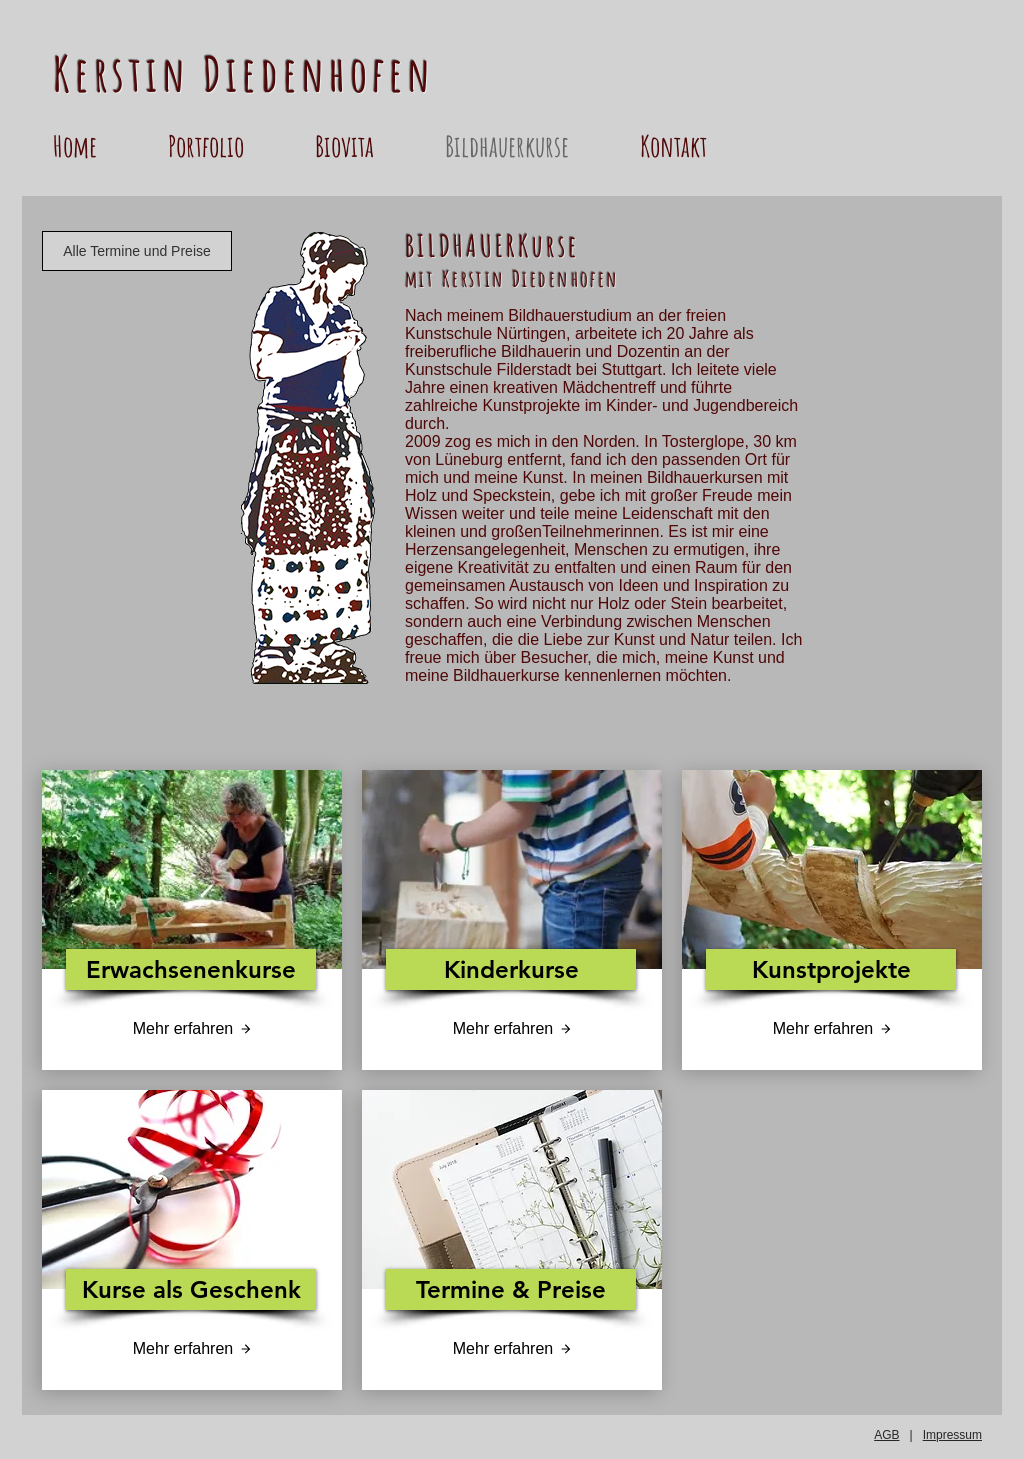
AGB (886, 1435)
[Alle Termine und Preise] (137, 251)
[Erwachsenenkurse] (191, 969)
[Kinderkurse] (511, 969)
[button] (231, 146)
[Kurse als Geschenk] (191, 1289)
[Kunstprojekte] (831, 969)
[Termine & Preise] (511, 1289)
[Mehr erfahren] (192, 1029)
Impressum (952, 1435)
